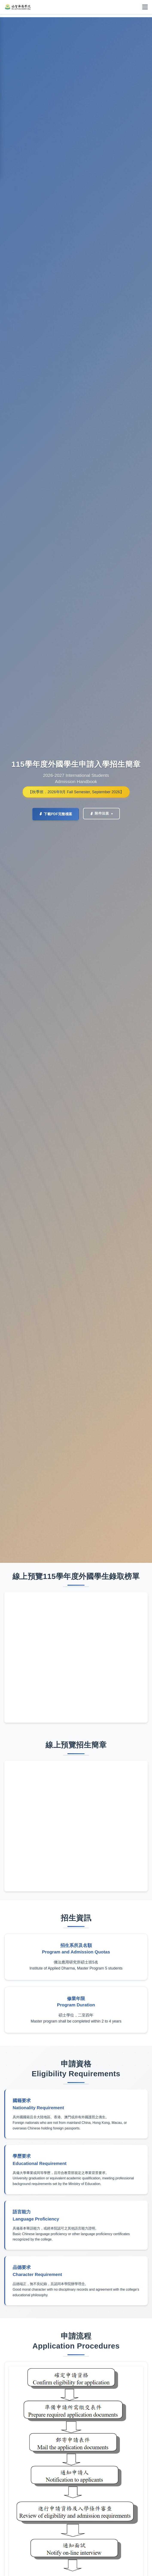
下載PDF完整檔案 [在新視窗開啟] (55, 814)
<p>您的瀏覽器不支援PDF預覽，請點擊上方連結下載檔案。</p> (76, 1656)
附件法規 (102, 814)
